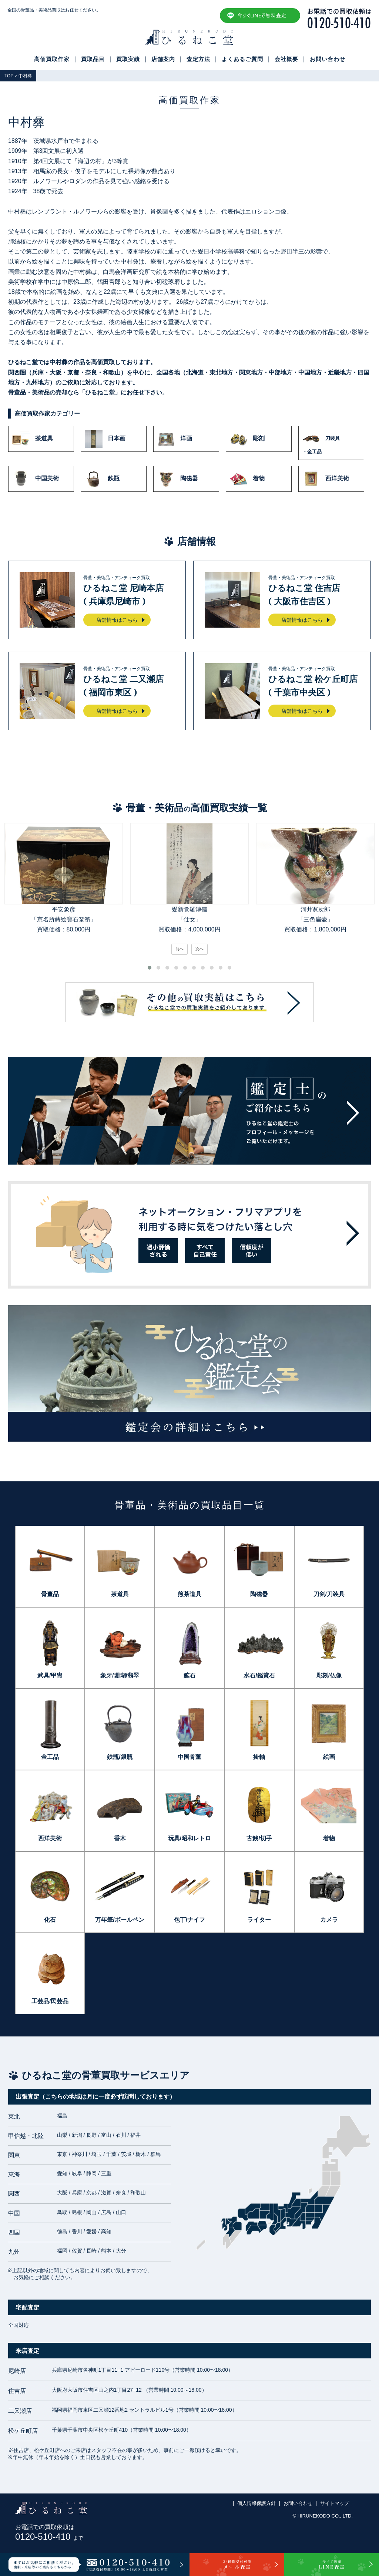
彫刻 (247, 439)
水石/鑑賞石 (259, 1675)
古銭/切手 (259, 1838)
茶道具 (32, 439)
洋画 (174, 439)
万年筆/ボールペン (119, 1920)
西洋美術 (325, 479)
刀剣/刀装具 (329, 1594)
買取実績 (128, 59)
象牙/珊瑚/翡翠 (119, 1675)
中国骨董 (189, 1757)
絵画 (329, 1757)
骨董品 (50, 1594)
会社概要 (286, 59)
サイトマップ (334, 2503)
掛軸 (259, 1757)
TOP (8, 75)
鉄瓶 (102, 479)
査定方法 (198, 59)
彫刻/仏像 (329, 1675)
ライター (259, 1920)
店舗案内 (163, 59)
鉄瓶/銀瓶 (119, 1757)
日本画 (105, 439)
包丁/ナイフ (189, 1920)
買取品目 (93, 59)
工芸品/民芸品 (49, 2001)
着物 (247, 479)
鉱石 (189, 1675)
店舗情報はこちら (117, 620)
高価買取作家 (52, 59)
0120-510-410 (49, 2537)
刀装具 (331, 443)
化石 (50, 1920)
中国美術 (35, 479)
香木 (120, 1838)
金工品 (50, 1757)
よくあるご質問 (242, 59)
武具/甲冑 (50, 1675)
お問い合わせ (327, 59)
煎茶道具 (189, 1594)
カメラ (329, 1920)
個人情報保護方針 (256, 2503)
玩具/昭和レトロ (189, 1838)
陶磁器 (177, 479)
